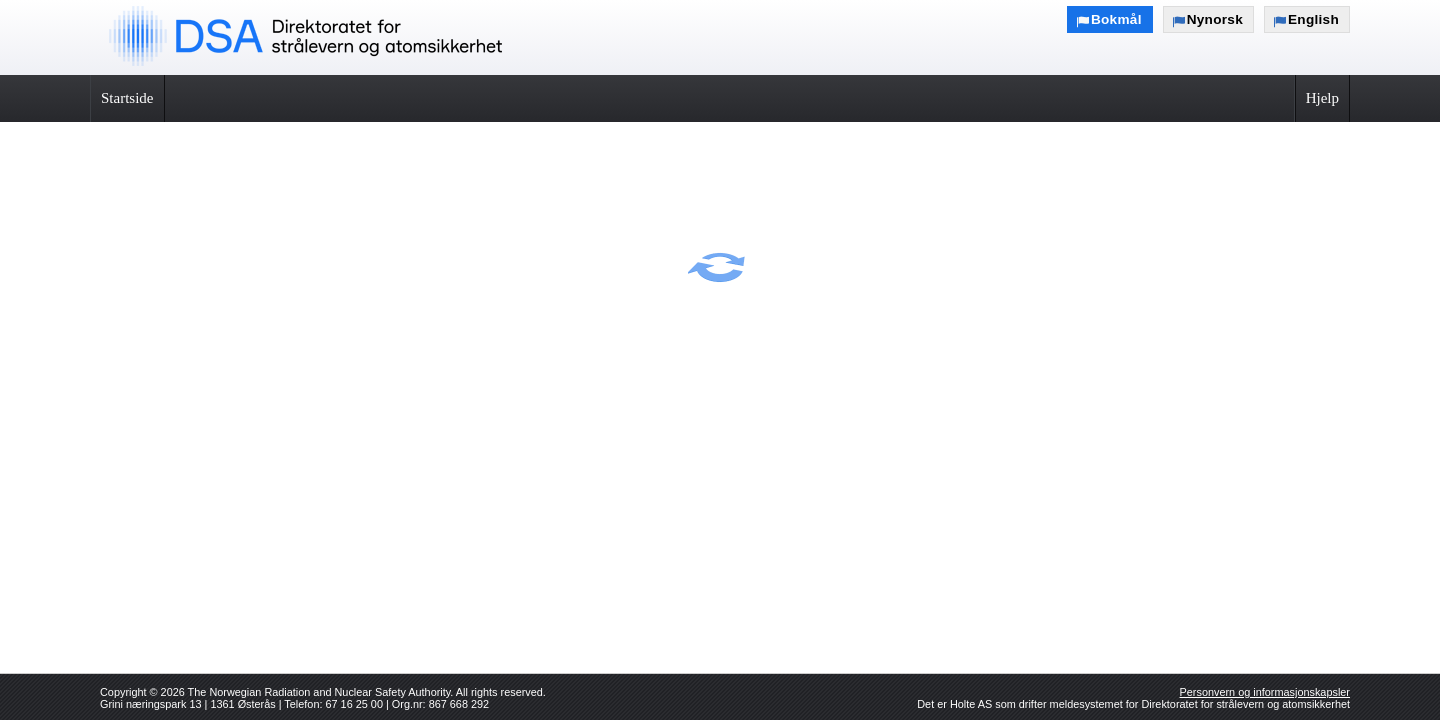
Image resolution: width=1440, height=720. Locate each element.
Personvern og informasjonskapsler (1265, 692)
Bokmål (1116, 19)
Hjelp (1322, 98)
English (1313, 19)
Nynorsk (1215, 19)
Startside (127, 98)
